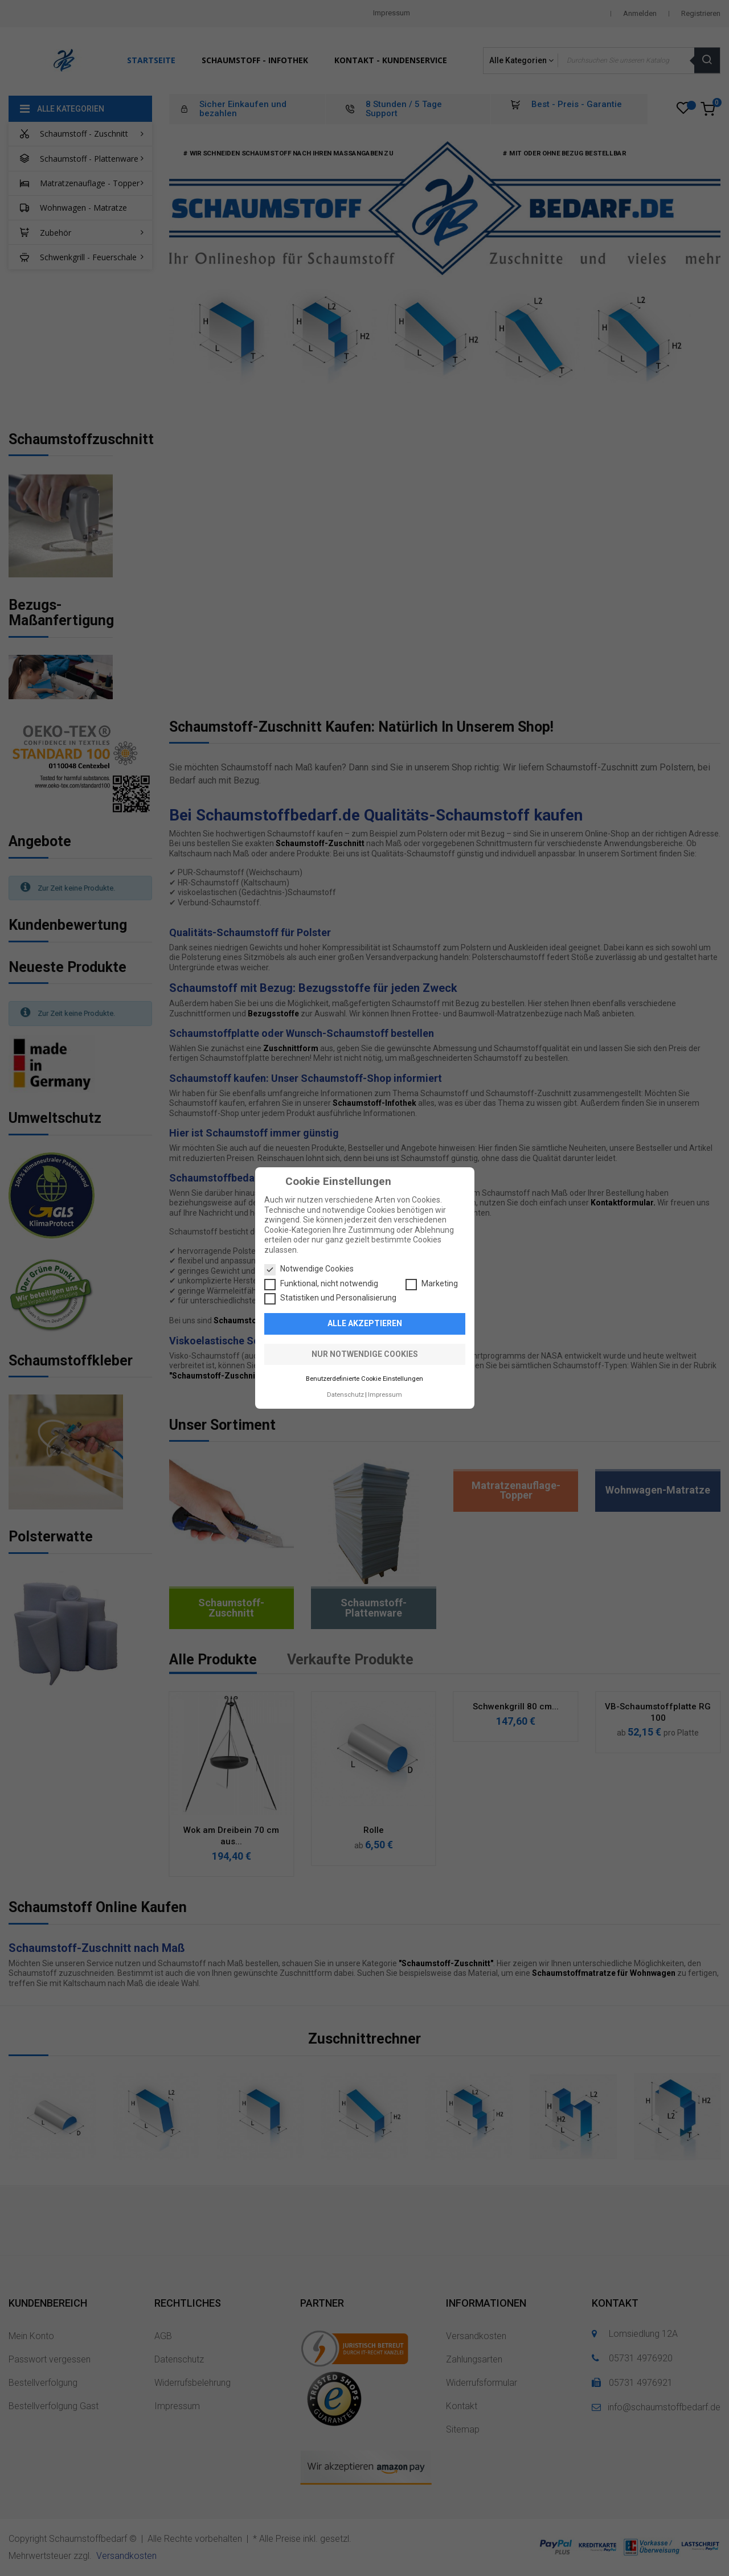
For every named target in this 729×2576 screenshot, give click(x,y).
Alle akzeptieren (364, 1323)
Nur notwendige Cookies (365, 1354)
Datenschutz (345, 1394)
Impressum (385, 1394)
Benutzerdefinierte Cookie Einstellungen (364, 1379)
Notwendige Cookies (309, 1269)
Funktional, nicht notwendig (321, 1284)
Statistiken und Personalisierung (330, 1298)
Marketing (432, 1284)
